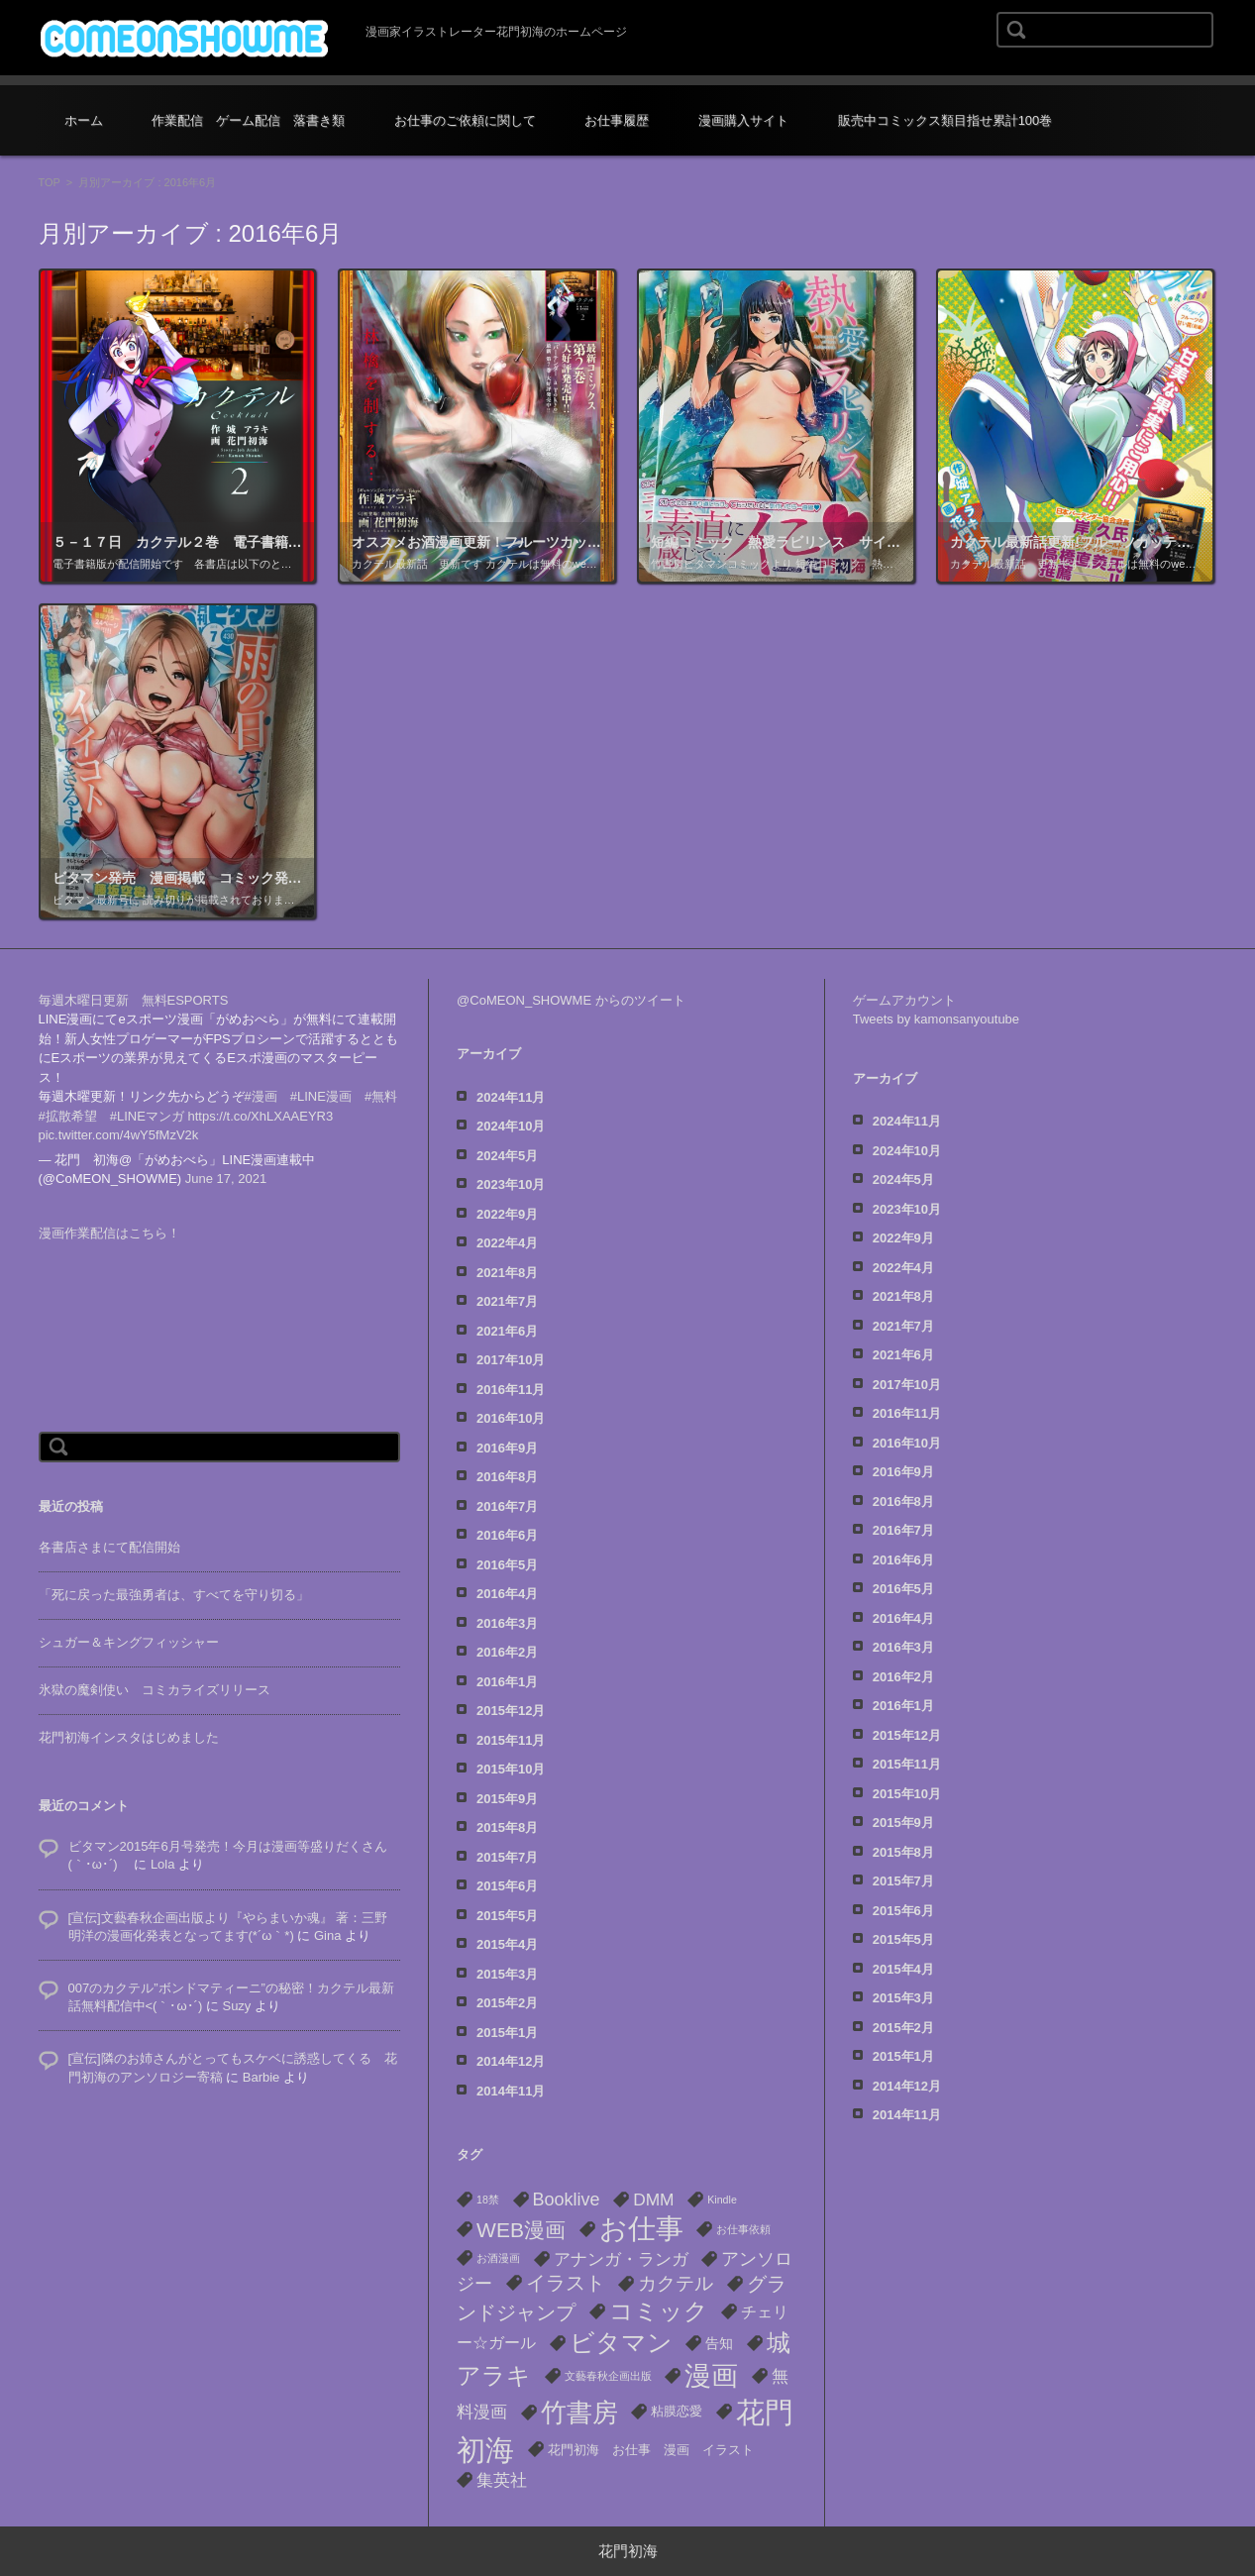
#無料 (381, 1096)
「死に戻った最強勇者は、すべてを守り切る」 (174, 1594)
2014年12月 (510, 2061)
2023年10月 (510, 1184)
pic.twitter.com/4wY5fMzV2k (119, 1134)
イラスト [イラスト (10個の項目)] (565, 2283)
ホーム (83, 120)
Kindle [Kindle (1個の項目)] (722, 2199)
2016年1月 (507, 1681)
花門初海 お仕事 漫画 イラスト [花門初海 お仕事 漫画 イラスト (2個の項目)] (651, 2449)
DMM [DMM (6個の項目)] (653, 2199)
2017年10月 (510, 1359)
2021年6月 (507, 1331)
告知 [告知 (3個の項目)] (719, 2343)
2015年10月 (510, 1769)
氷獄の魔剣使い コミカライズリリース (154, 1689)
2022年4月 (507, 1242)
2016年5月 (507, 1564)
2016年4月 (507, 1593)
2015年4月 (507, 1944)
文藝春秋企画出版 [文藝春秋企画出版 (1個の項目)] (608, 2376)
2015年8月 (507, 1827)
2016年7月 (507, 1506)
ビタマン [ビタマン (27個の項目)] (621, 2342)
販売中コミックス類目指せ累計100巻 (945, 120)
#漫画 (261, 1096)
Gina (327, 1935)
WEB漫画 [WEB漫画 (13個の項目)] (521, 2229)
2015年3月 (507, 1974)
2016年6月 (507, 1535)
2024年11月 (510, 1097)
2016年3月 (507, 1623)
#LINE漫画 (321, 1096)
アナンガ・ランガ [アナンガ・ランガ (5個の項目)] (621, 2259)
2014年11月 (510, 2091)
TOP (49, 182)
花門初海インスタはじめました (129, 1737)
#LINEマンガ (147, 1116)
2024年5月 (507, 1155)
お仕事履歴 (616, 120)
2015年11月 (510, 1740)
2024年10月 (510, 1126)
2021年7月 (507, 1301)
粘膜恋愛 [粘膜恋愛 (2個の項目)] (676, 2411)
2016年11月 (510, 1389)
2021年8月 (507, 1272)
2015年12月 (510, 1710)
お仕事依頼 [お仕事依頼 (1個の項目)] (743, 2229)
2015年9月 (507, 1798)
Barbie (261, 2077)
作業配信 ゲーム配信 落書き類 (248, 120)
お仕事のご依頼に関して (465, 120)
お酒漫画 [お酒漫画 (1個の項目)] (498, 2258)
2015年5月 (507, 1915)
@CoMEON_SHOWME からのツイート (571, 1000)
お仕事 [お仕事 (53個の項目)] (641, 2228)
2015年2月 (507, 2002)
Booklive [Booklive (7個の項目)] (566, 2199)
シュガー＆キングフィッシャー (129, 1642)
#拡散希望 (68, 1116)
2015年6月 (507, 1885)
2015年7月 (507, 1857)
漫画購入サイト (743, 120)
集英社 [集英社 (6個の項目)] (501, 2480)
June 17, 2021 (225, 1178)
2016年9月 (507, 1448)
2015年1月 (507, 2032)
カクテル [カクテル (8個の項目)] (675, 2283)
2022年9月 (507, 1214)
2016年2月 (507, 1652)
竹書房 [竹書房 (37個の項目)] (579, 2412)
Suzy (236, 2005)
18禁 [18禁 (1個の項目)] (487, 2199)
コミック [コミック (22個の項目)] (658, 2311)
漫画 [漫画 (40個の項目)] (711, 2376)
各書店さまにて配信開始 (109, 1547)
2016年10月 (510, 1418)
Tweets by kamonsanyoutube (936, 1019)
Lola (163, 1864)
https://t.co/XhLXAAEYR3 (261, 1116)
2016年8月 (507, 1476)
